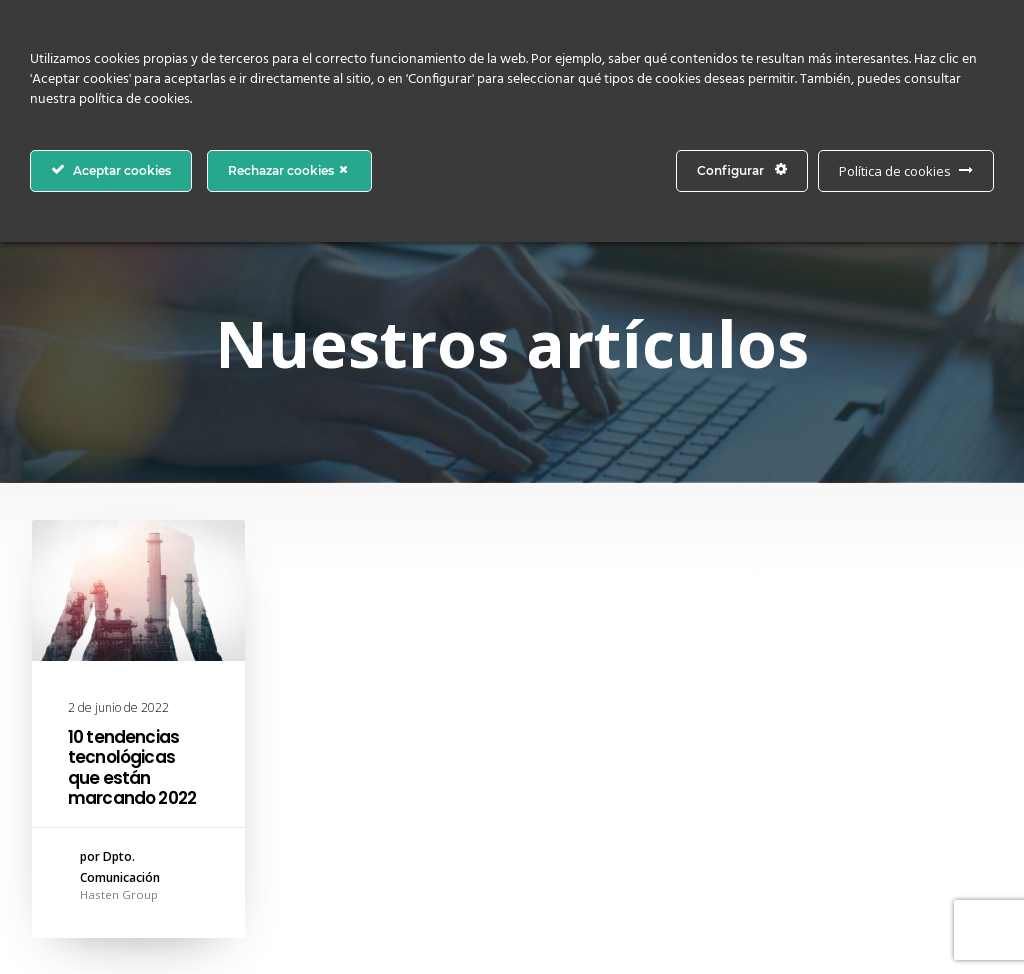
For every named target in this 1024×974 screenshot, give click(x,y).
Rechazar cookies (289, 170)
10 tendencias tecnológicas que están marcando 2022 (132, 767)
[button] (138, 590)
